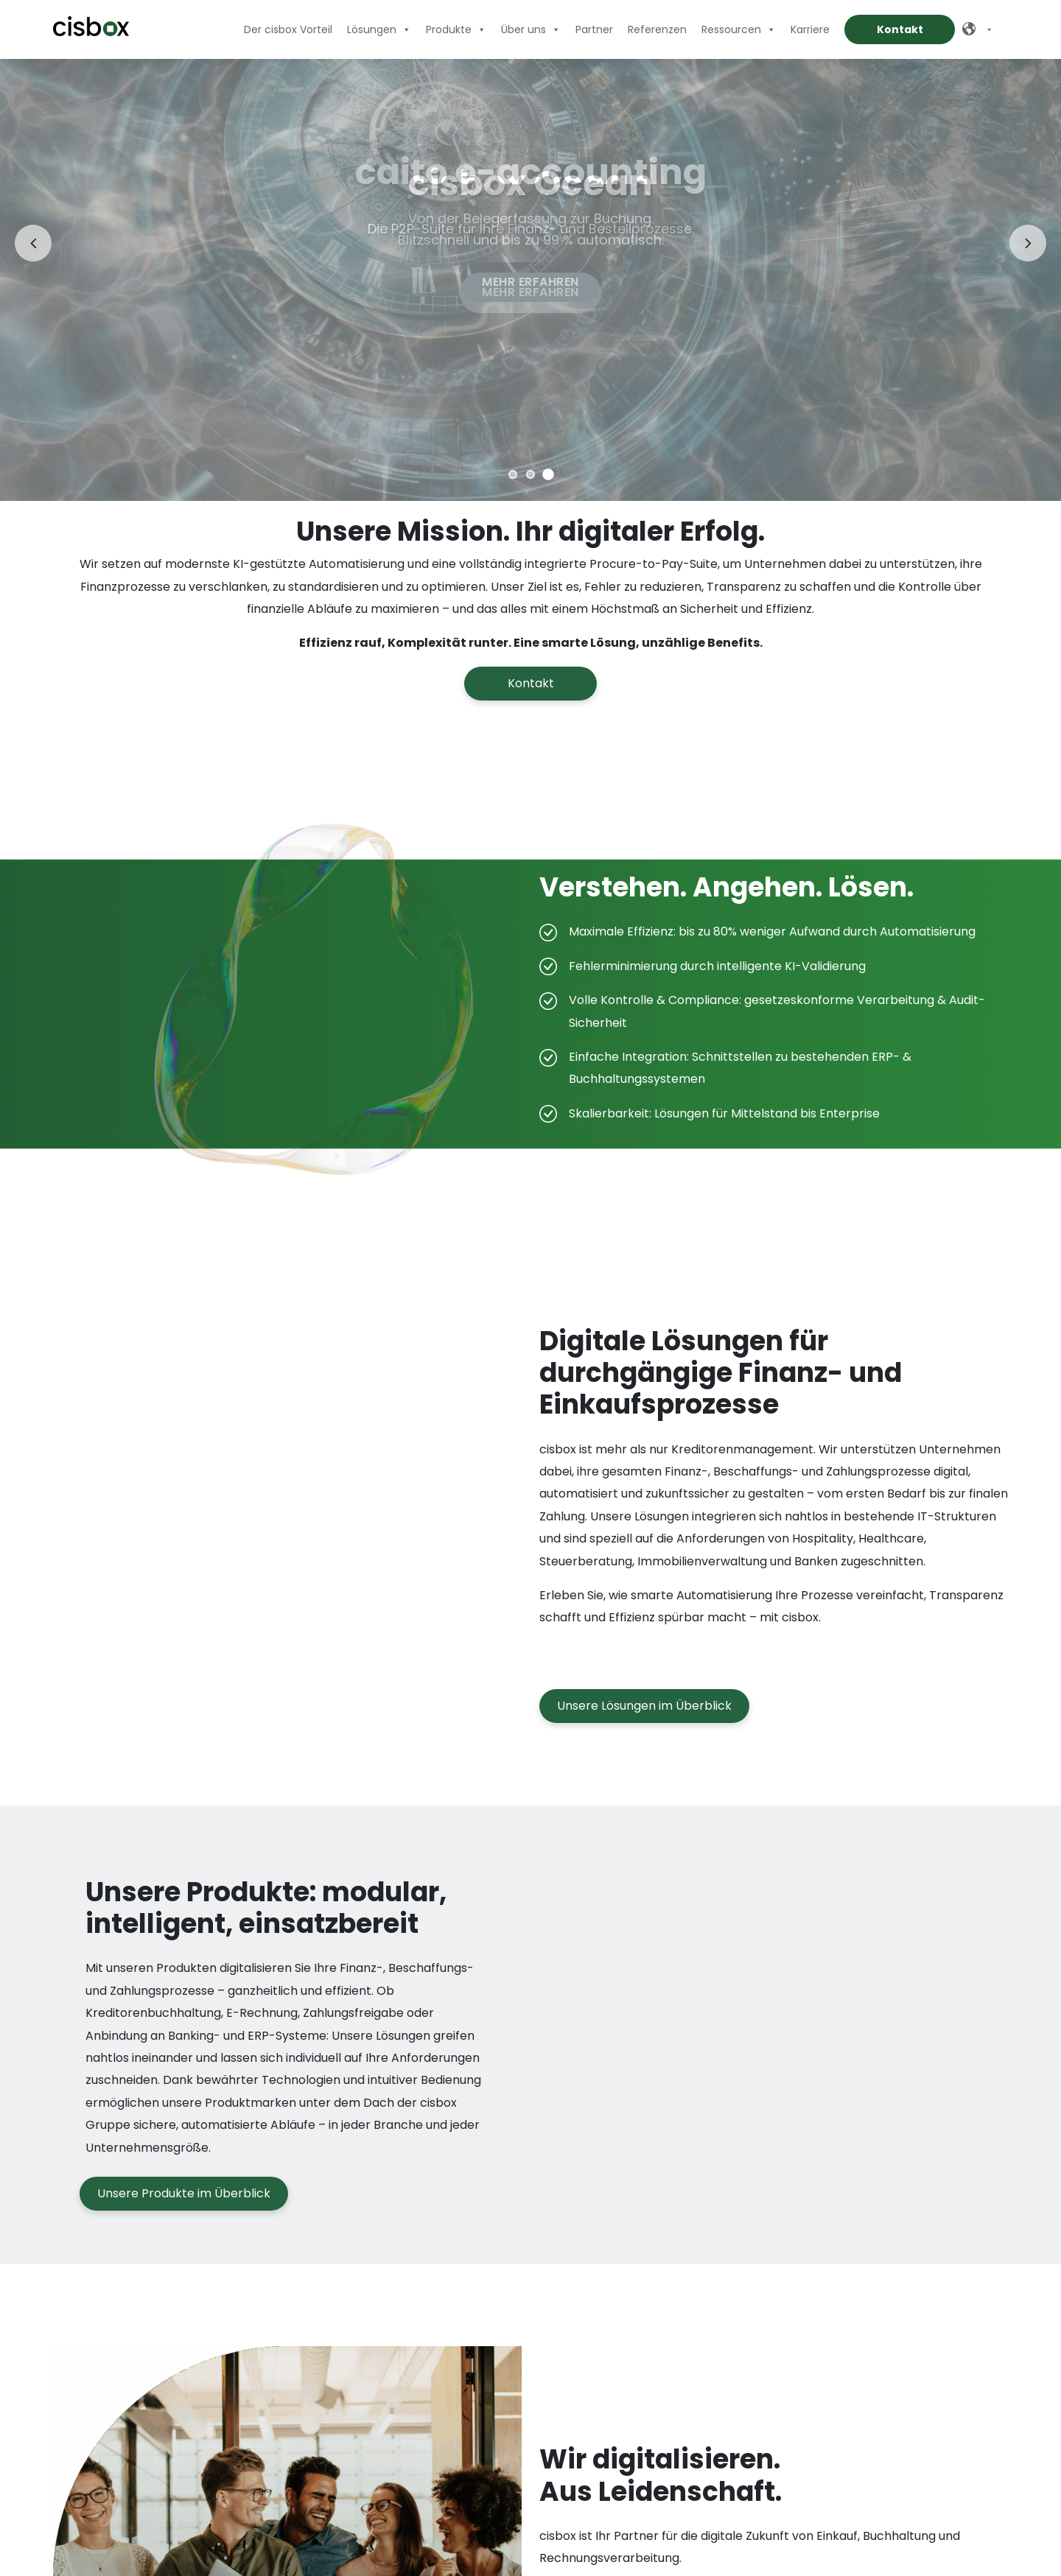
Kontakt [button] (531, 683)
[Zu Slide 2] (530, 474)
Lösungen (379, 29)
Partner (594, 29)
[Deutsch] (981, 29)
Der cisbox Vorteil (288, 29)
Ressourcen (738, 29)
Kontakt (900, 29)
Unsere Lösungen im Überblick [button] (644, 1734)
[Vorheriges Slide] (33, 243)
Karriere (810, 29)
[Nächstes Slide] (1027, 243)
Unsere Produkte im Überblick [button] (183, 2222)
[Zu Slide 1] (512, 474)
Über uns (531, 29)
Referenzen (657, 29)
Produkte (456, 29)
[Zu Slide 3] (548, 474)
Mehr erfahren (530, 292)
